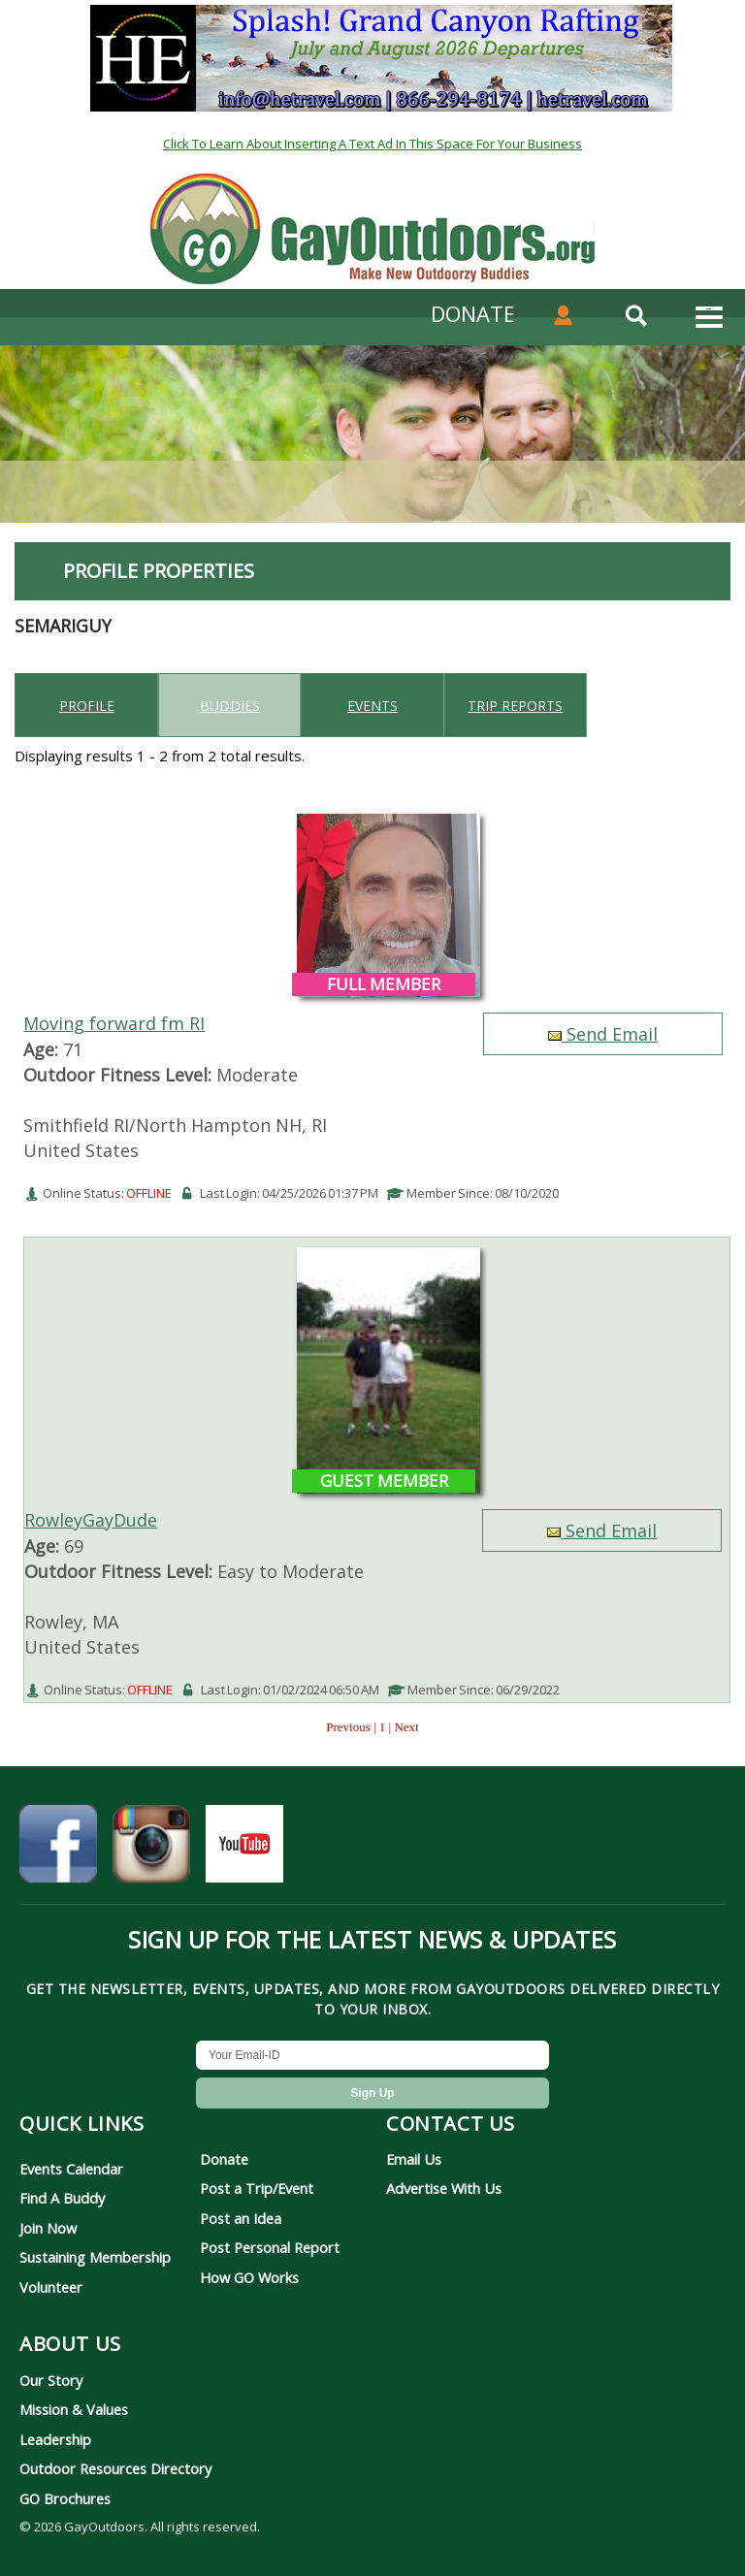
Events (372, 705)
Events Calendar (71, 2168)
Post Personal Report (270, 2247)
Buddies (230, 705)
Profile (86, 705)
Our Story (50, 2380)
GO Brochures (65, 2498)
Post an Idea (240, 2218)
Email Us (413, 2159)
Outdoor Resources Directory (115, 2468)
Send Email (603, 1034)
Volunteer (50, 2287)
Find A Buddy (62, 2197)
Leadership (55, 2439)
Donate (224, 2159)
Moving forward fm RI (114, 1023)
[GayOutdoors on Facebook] (58, 1851)
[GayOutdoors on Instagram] (151, 1851)
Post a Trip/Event (256, 2188)
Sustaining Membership (95, 2257)
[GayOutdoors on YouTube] (244, 1851)
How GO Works (249, 2277)
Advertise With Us (444, 2188)
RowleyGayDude (90, 1519)
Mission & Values (73, 2409)
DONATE (473, 313)
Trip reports (515, 705)
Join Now (48, 2228)
